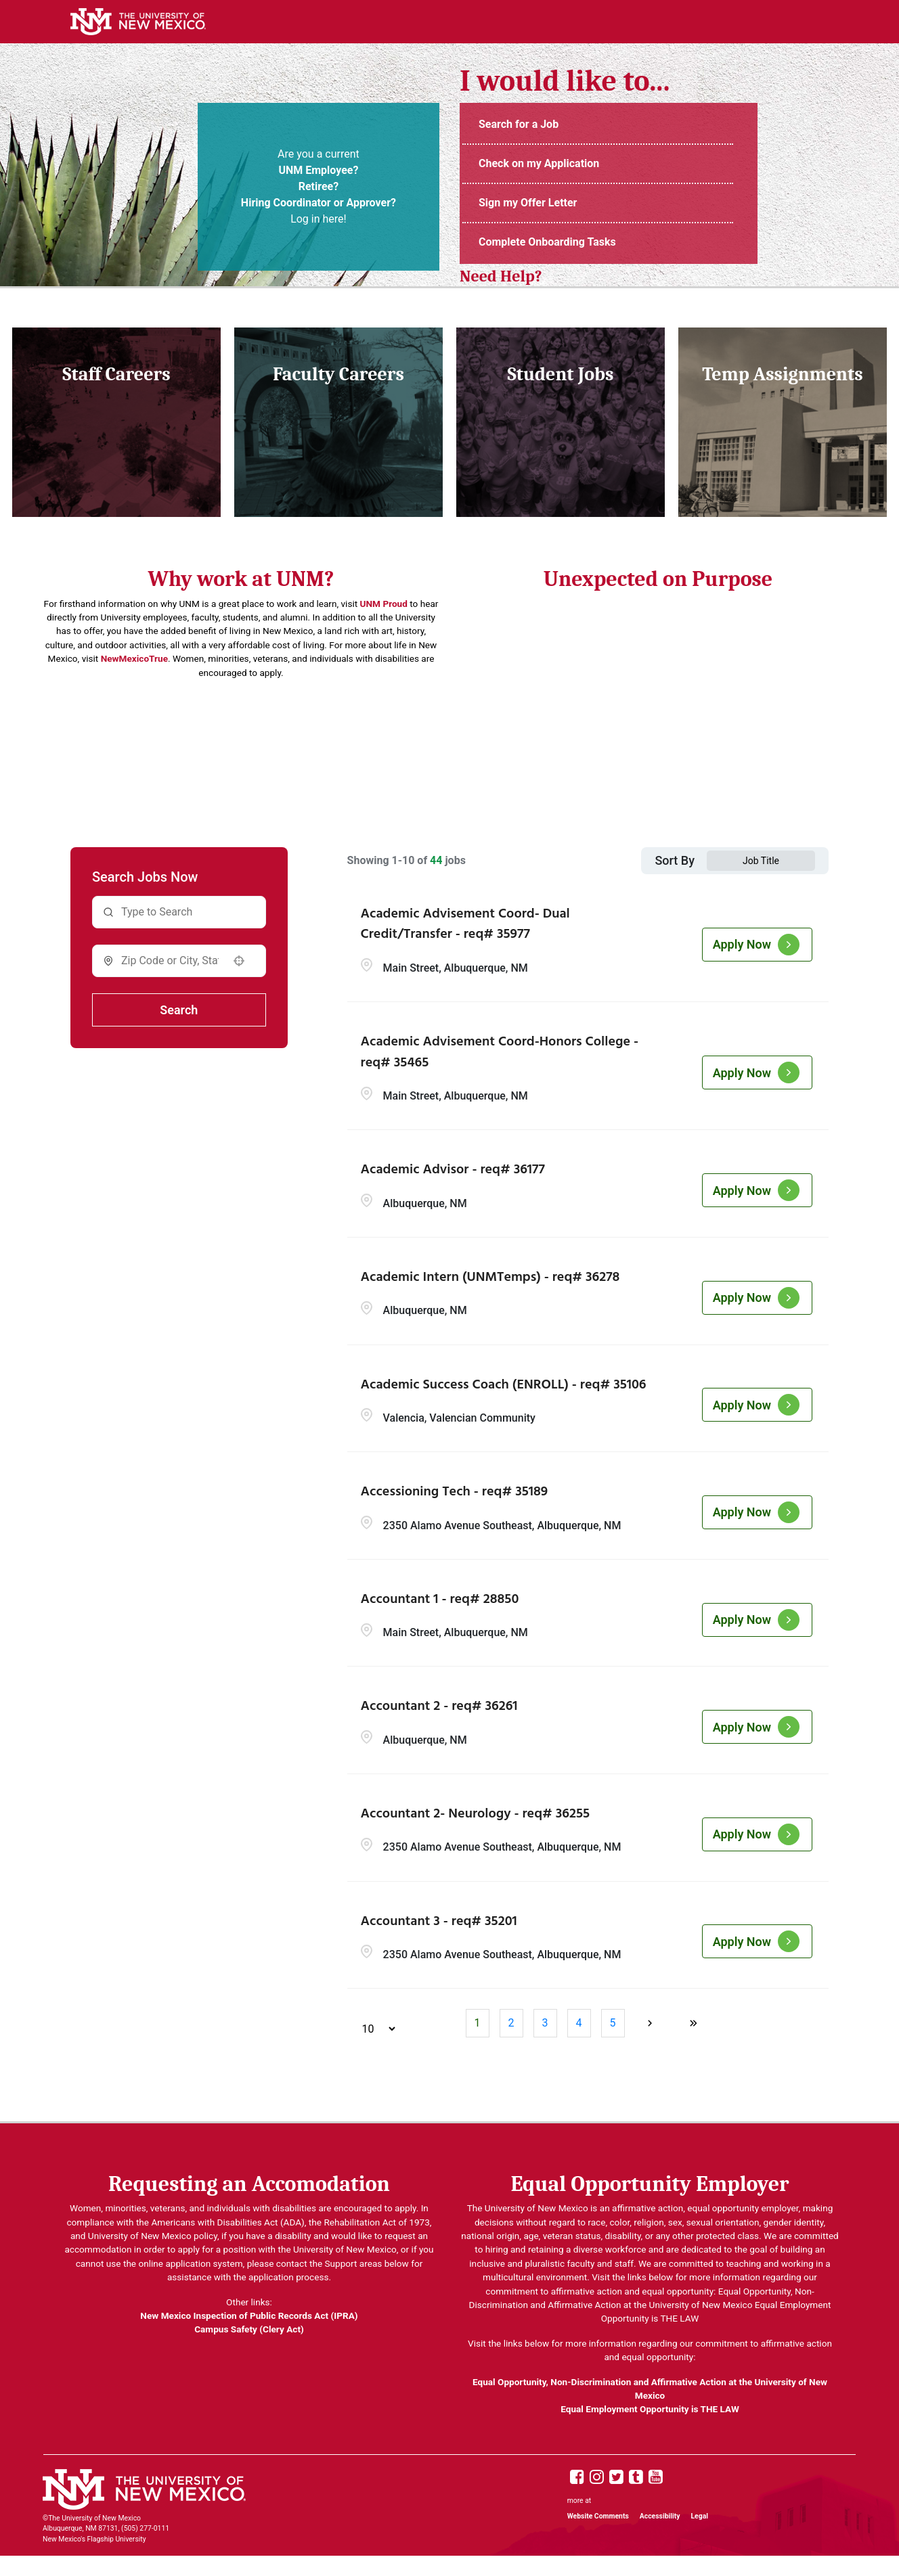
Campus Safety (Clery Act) (249, 2329)
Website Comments (598, 2516)
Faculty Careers (338, 374)
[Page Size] (372, 2028)
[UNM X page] (616, 2478)
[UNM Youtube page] (655, 2478)
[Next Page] (651, 2023)
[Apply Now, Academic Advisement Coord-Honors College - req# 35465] (757, 1072)
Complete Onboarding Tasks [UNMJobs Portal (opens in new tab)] (547, 241)
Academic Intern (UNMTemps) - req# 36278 (490, 1277)
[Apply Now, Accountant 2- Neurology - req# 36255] (757, 1834)
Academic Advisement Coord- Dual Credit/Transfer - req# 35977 (465, 924)
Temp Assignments (782, 374)
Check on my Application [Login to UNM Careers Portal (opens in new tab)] (539, 163)
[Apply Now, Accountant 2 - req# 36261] (757, 1727)
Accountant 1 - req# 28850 (440, 1599)
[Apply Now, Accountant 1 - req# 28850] (757, 1620)
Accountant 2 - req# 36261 (439, 1706)
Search (179, 1010)
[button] (239, 960)
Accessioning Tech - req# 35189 (454, 1492)
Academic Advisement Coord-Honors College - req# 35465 (499, 1052)
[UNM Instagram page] (597, 2478)
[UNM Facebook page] (577, 2478)
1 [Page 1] (478, 2022)
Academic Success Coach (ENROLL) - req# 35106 (503, 1385)
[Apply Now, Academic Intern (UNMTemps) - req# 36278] (757, 1298)
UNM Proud (384, 603)
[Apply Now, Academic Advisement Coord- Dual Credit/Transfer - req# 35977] (757, 945)
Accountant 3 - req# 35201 (439, 1922)
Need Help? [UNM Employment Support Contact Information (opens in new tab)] (501, 276)
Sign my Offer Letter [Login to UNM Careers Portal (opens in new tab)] (528, 202)
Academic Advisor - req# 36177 (453, 1170)
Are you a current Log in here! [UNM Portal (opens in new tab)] (318, 186)
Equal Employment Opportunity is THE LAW (650, 2408)
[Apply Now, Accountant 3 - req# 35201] (757, 1941)
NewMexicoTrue (134, 658)
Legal (699, 2516)
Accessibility (660, 2516)
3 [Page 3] (545, 2022)
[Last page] (693, 2023)
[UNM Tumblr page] (636, 2478)
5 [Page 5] (613, 2022)
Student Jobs (561, 374)
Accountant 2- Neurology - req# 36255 (475, 1814)
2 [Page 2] (511, 2022)
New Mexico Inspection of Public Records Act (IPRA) (248, 2315)
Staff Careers (116, 374)
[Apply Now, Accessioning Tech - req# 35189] (757, 1512)
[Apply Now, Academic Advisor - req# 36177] (757, 1190)
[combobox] (170, 961)
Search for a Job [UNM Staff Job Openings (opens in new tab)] (518, 124)
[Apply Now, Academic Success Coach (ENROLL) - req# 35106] (757, 1405)
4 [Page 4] (579, 2022)
